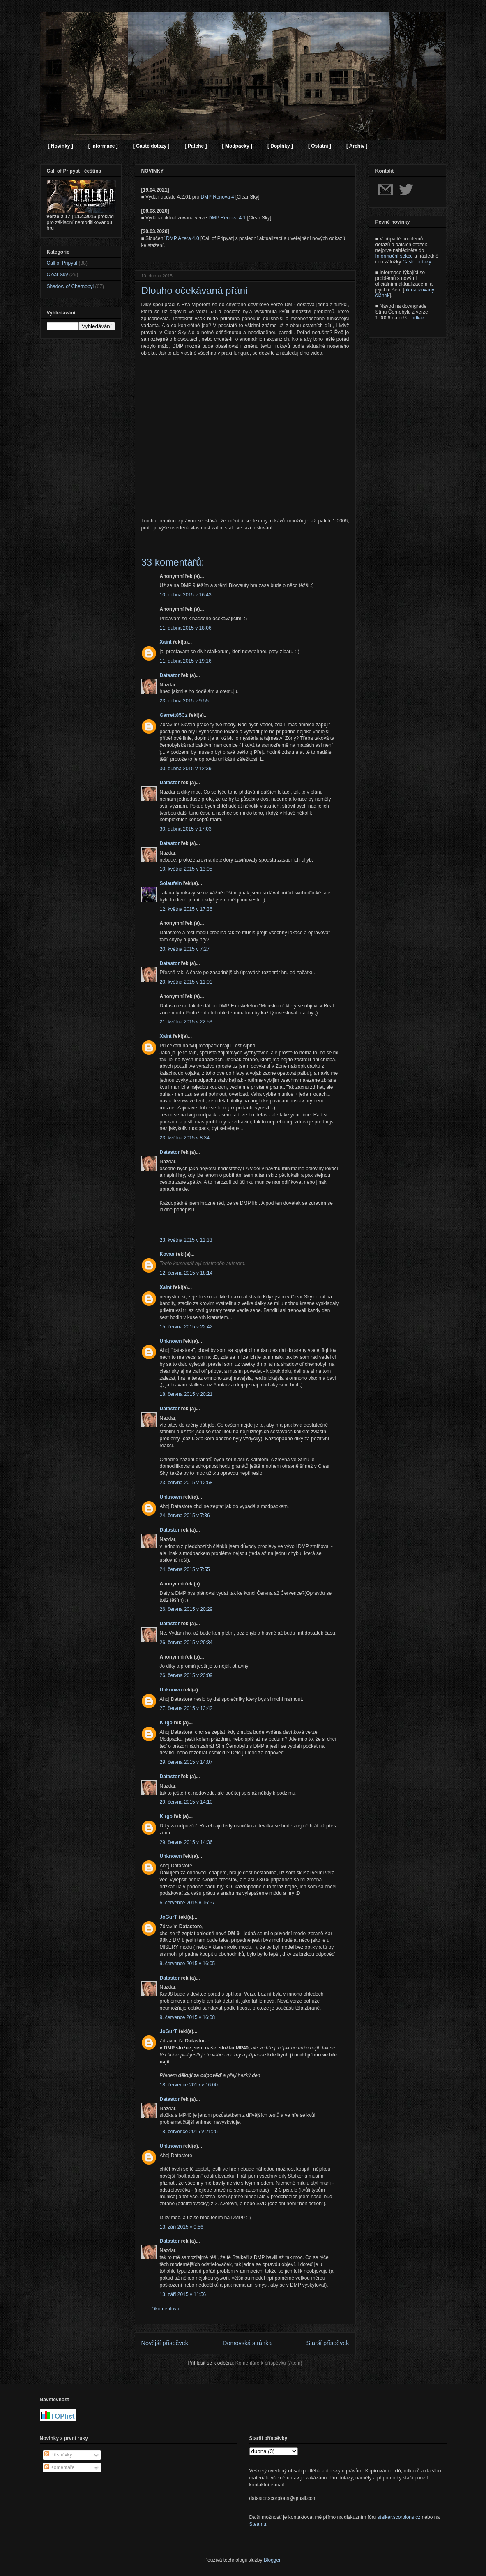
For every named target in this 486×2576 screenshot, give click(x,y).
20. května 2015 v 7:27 (185, 949)
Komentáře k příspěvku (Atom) (268, 2363)
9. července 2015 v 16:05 (187, 1963)
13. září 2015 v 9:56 (181, 2227)
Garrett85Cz (174, 715)
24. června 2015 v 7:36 (185, 1515)
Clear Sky (57, 274)
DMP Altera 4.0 (182, 238)
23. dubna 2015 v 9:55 (184, 701)
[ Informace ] (103, 146)
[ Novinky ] (60, 146)
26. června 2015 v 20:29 (186, 1609)
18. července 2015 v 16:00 (189, 2085)
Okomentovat (166, 2309)
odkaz (418, 318)
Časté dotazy (417, 262)
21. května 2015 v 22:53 (186, 1022)
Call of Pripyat (62, 263)
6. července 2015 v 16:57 (187, 1903)
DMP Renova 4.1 (227, 218)
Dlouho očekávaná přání (194, 290)
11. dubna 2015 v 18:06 (186, 628)
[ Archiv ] (357, 146)
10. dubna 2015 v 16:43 (186, 595)
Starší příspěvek (327, 2343)
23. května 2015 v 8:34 (185, 1138)
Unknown (171, 1341)
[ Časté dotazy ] (151, 146)
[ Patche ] (196, 146)
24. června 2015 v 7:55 (185, 1569)
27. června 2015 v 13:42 (186, 1708)
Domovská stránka (247, 2343)
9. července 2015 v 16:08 (187, 2017)
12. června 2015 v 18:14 (186, 1273)
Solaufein (171, 883)
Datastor (170, 675)
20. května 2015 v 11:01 (186, 982)
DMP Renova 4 (217, 197)
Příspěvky (58, 2455)
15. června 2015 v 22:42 (186, 1327)
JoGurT (168, 1917)
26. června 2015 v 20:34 (186, 1642)
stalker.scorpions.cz (399, 2517)
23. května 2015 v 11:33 (186, 1240)
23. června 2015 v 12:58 (186, 1483)
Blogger (272, 2560)
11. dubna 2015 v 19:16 (186, 661)
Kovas (167, 1254)
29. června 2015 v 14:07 (186, 1762)
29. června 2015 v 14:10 (186, 1802)
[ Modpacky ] (237, 146)
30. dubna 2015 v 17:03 (186, 829)
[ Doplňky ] (280, 146)
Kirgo (166, 1723)
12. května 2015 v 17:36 (186, 909)
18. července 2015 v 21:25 (189, 2132)
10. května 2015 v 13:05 (186, 869)
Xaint (166, 642)
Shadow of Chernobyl (70, 286)
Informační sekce (394, 256)
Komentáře (59, 2467)
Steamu (257, 2524)
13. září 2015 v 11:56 (183, 2294)
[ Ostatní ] (319, 146)
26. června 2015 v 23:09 (186, 1675)
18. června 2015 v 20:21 (186, 1394)
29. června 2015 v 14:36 (186, 1842)
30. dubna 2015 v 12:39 (186, 769)
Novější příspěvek (164, 2343)
